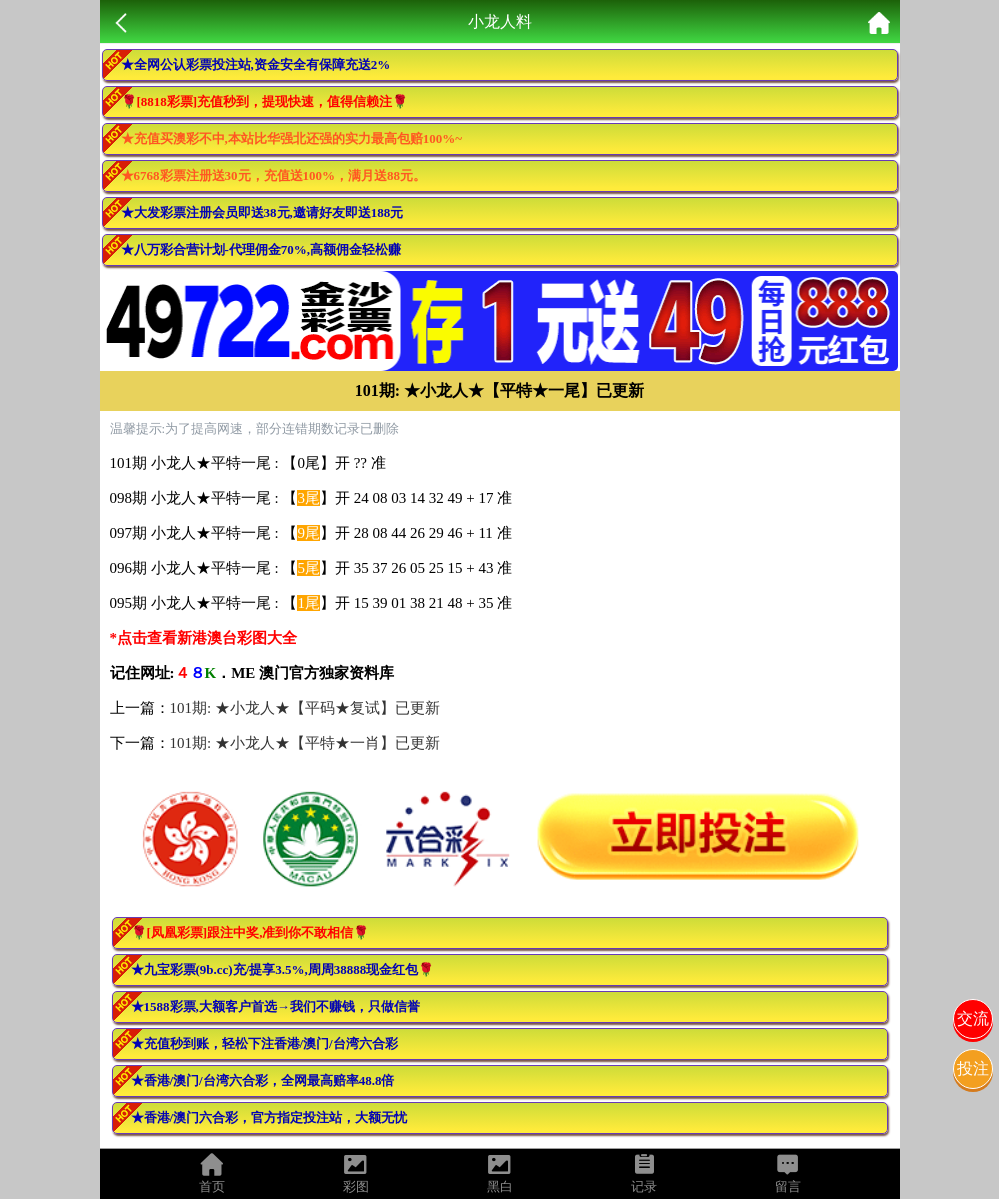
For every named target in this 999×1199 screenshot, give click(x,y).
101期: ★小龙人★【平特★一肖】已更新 (305, 743)
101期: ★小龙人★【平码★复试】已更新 (305, 708)
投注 (973, 1068)
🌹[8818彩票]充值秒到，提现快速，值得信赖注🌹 (265, 101)
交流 (973, 1018)
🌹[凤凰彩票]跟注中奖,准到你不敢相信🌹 (250, 932)
